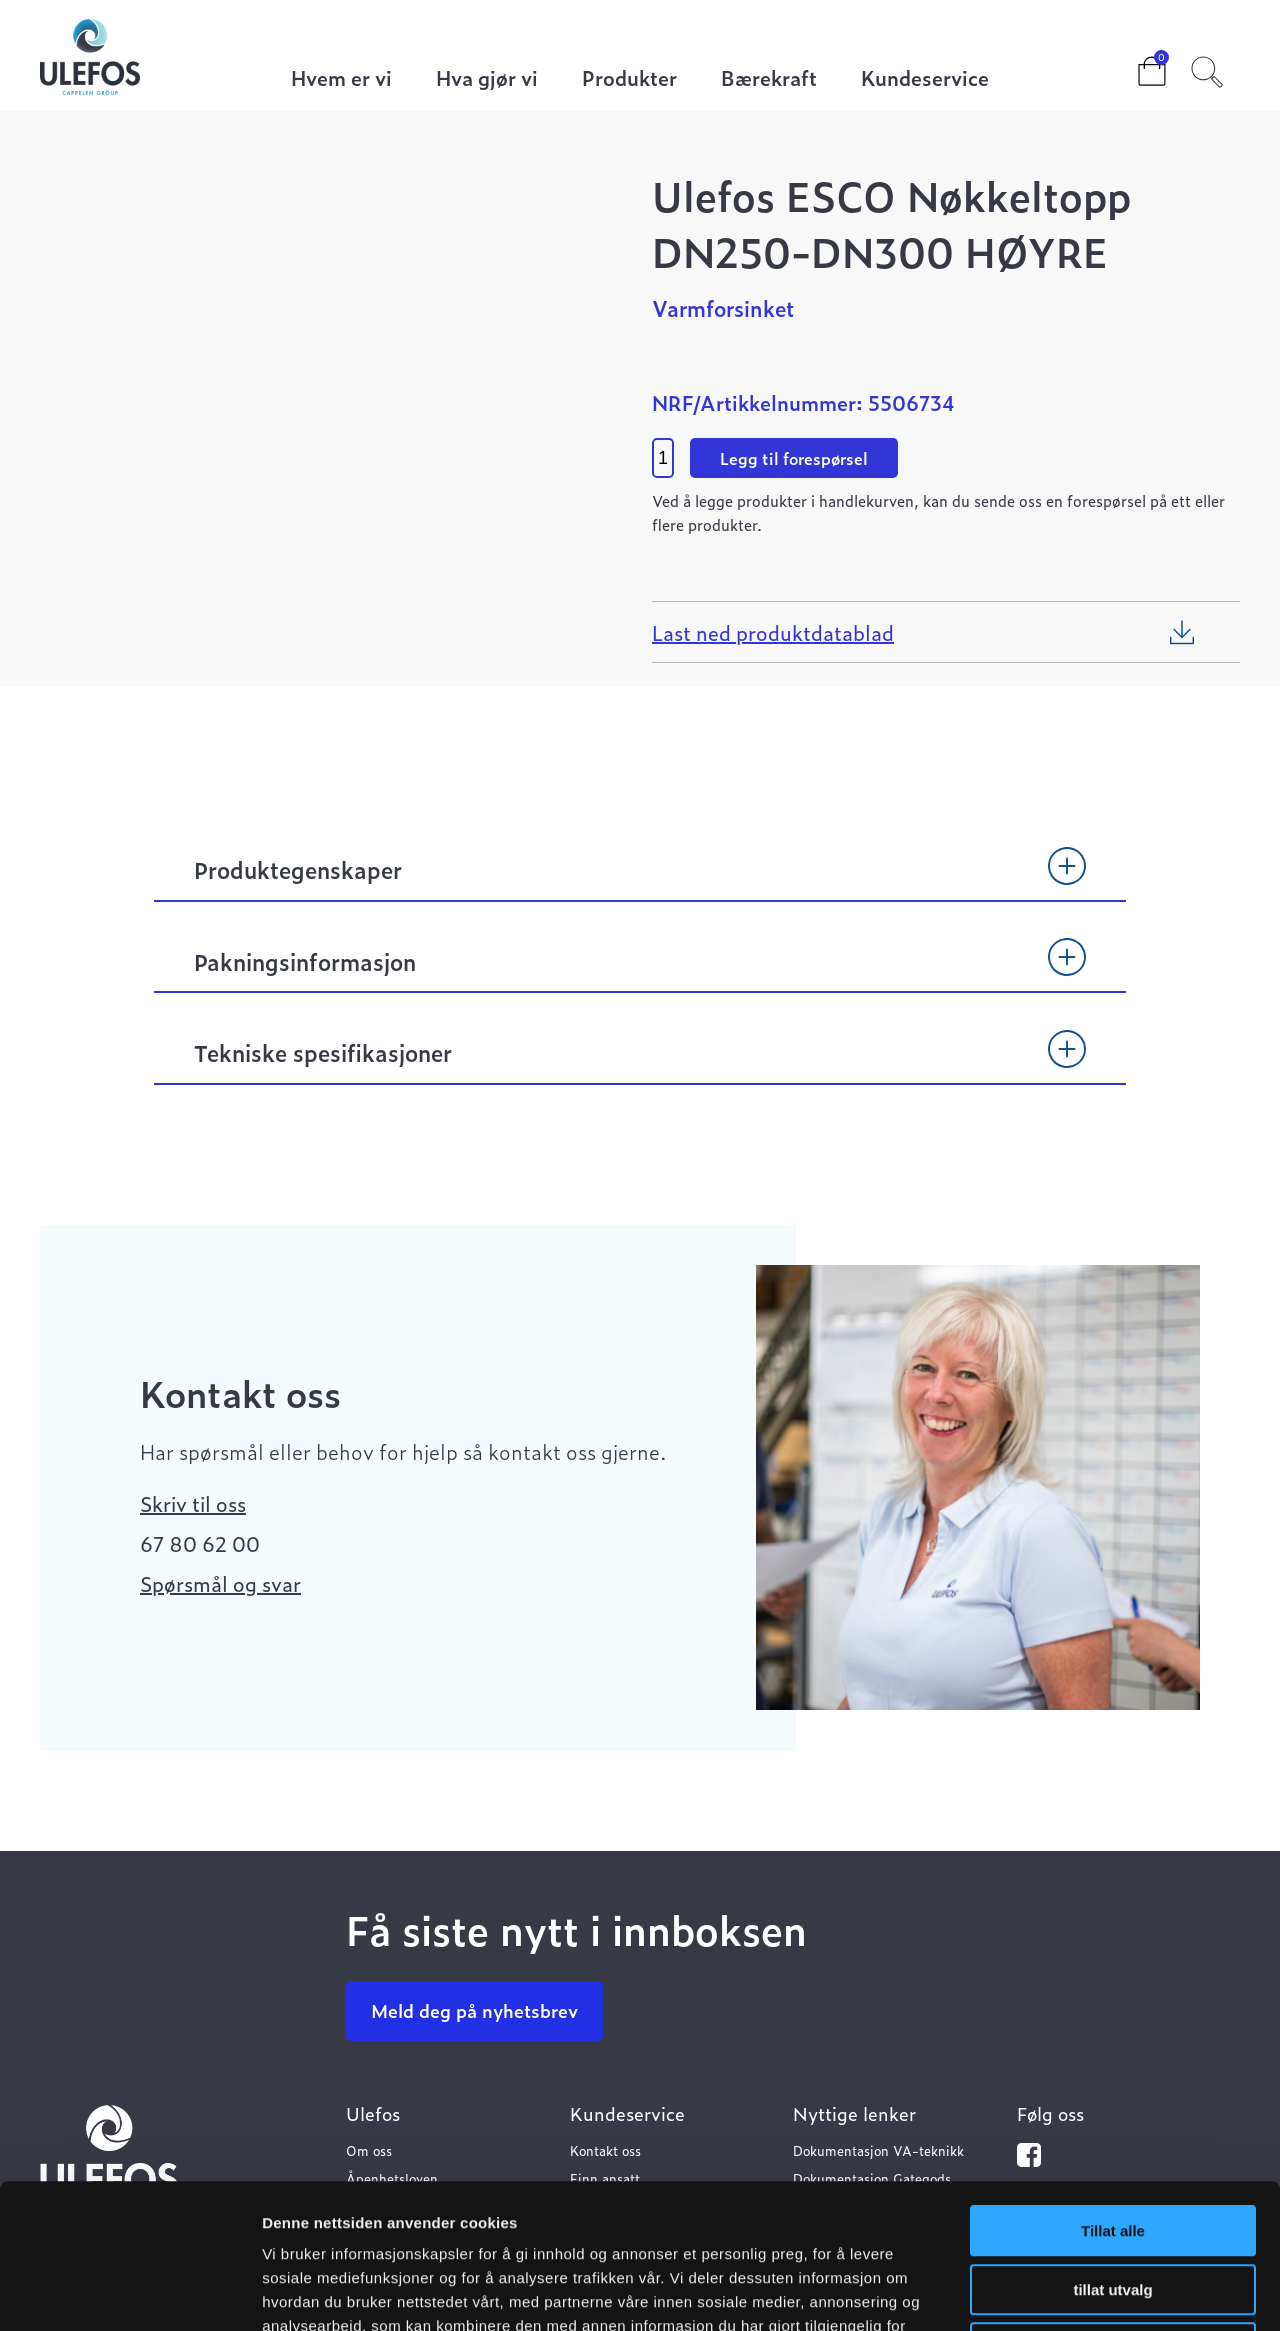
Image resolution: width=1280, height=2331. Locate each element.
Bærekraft (769, 79)
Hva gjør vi (487, 79)
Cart (1136, 65)
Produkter (629, 79)
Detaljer (1065, 2291)
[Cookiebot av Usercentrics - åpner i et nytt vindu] (129, 2292)
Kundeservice (925, 79)
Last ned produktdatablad (773, 632)
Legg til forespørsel (794, 458)
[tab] (640, 879)
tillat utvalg (1112, 2145)
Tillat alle (1113, 2086)
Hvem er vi (341, 79)
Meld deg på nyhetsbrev (474, 2010)
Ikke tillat (1113, 2203)
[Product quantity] (663, 458)
